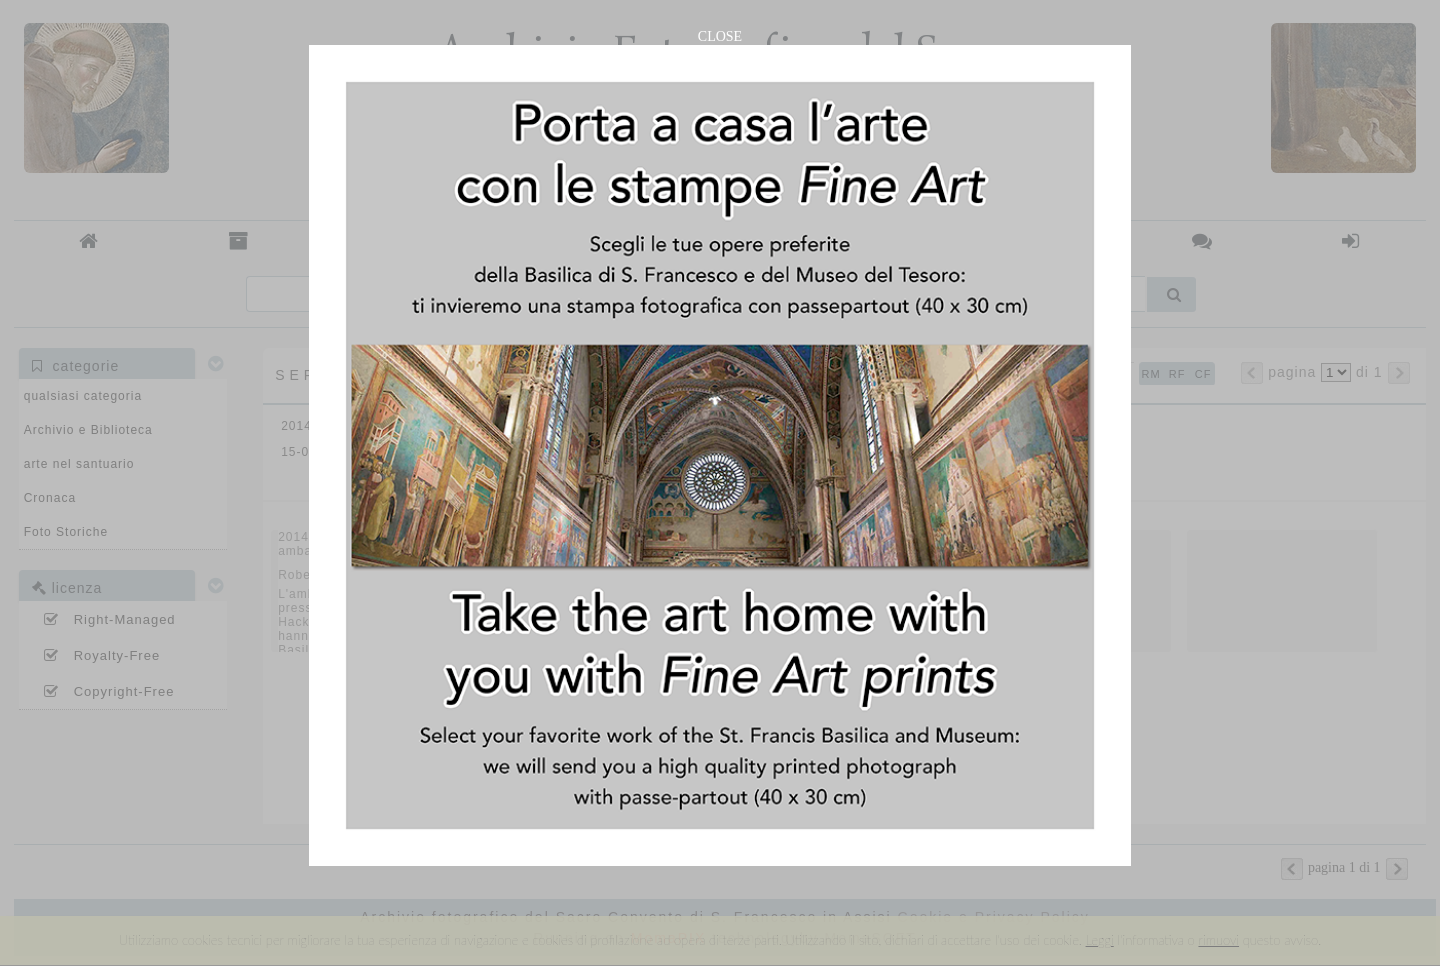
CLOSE (720, 36)
